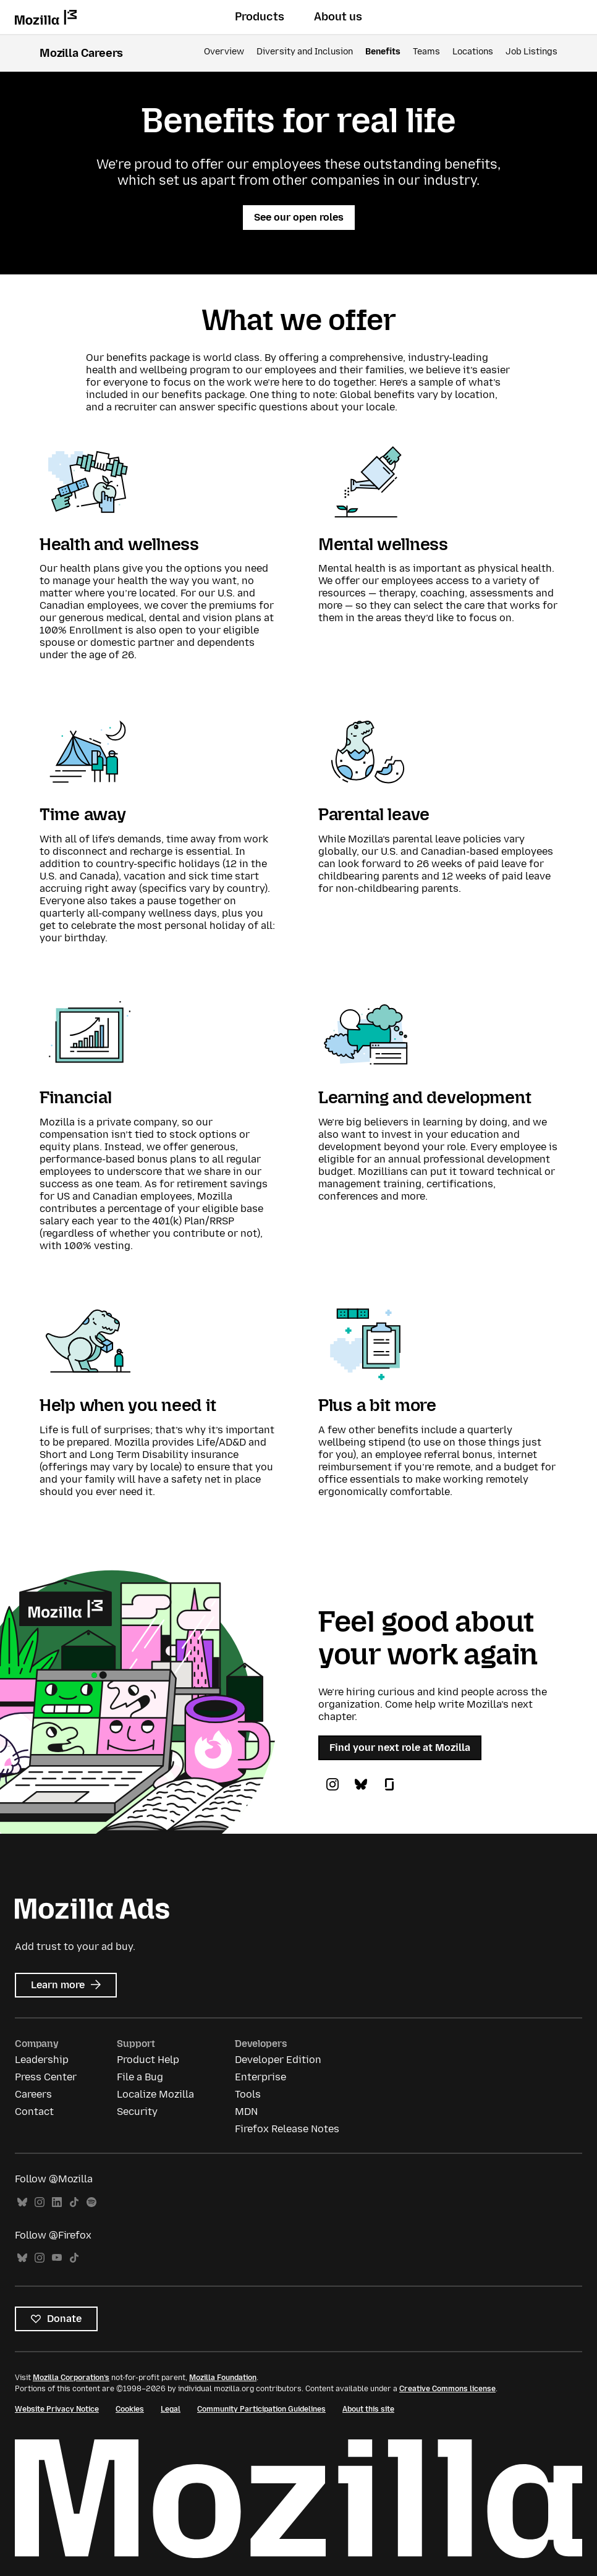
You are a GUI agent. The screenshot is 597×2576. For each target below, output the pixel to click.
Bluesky (22, 2202)
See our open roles (299, 217)
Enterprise (260, 2077)
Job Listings (531, 51)
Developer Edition (278, 2059)
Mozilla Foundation (222, 2377)
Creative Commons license (447, 2388)
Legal (170, 2409)
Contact (34, 2111)
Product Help (148, 2059)
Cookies (130, 2409)
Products (259, 16)
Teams (426, 51)
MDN (246, 2111)
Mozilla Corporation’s (71, 2377)
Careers (33, 2094)
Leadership (42, 2059)
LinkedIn (56, 2202)
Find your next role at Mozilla (399, 1747)
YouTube (56, 2258)
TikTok (74, 2202)
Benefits (382, 51)
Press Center (46, 2077)
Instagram (39, 2202)
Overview (224, 51)
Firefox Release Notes (287, 2129)
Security (137, 2111)
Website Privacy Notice (57, 2409)
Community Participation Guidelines (261, 2409)
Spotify (91, 2202)
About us (338, 16)
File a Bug (140, 2077)
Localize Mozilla (155, 2094)
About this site (368, 2409)
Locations (472, 51)
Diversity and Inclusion (304, 51)
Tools (248, 2094)
